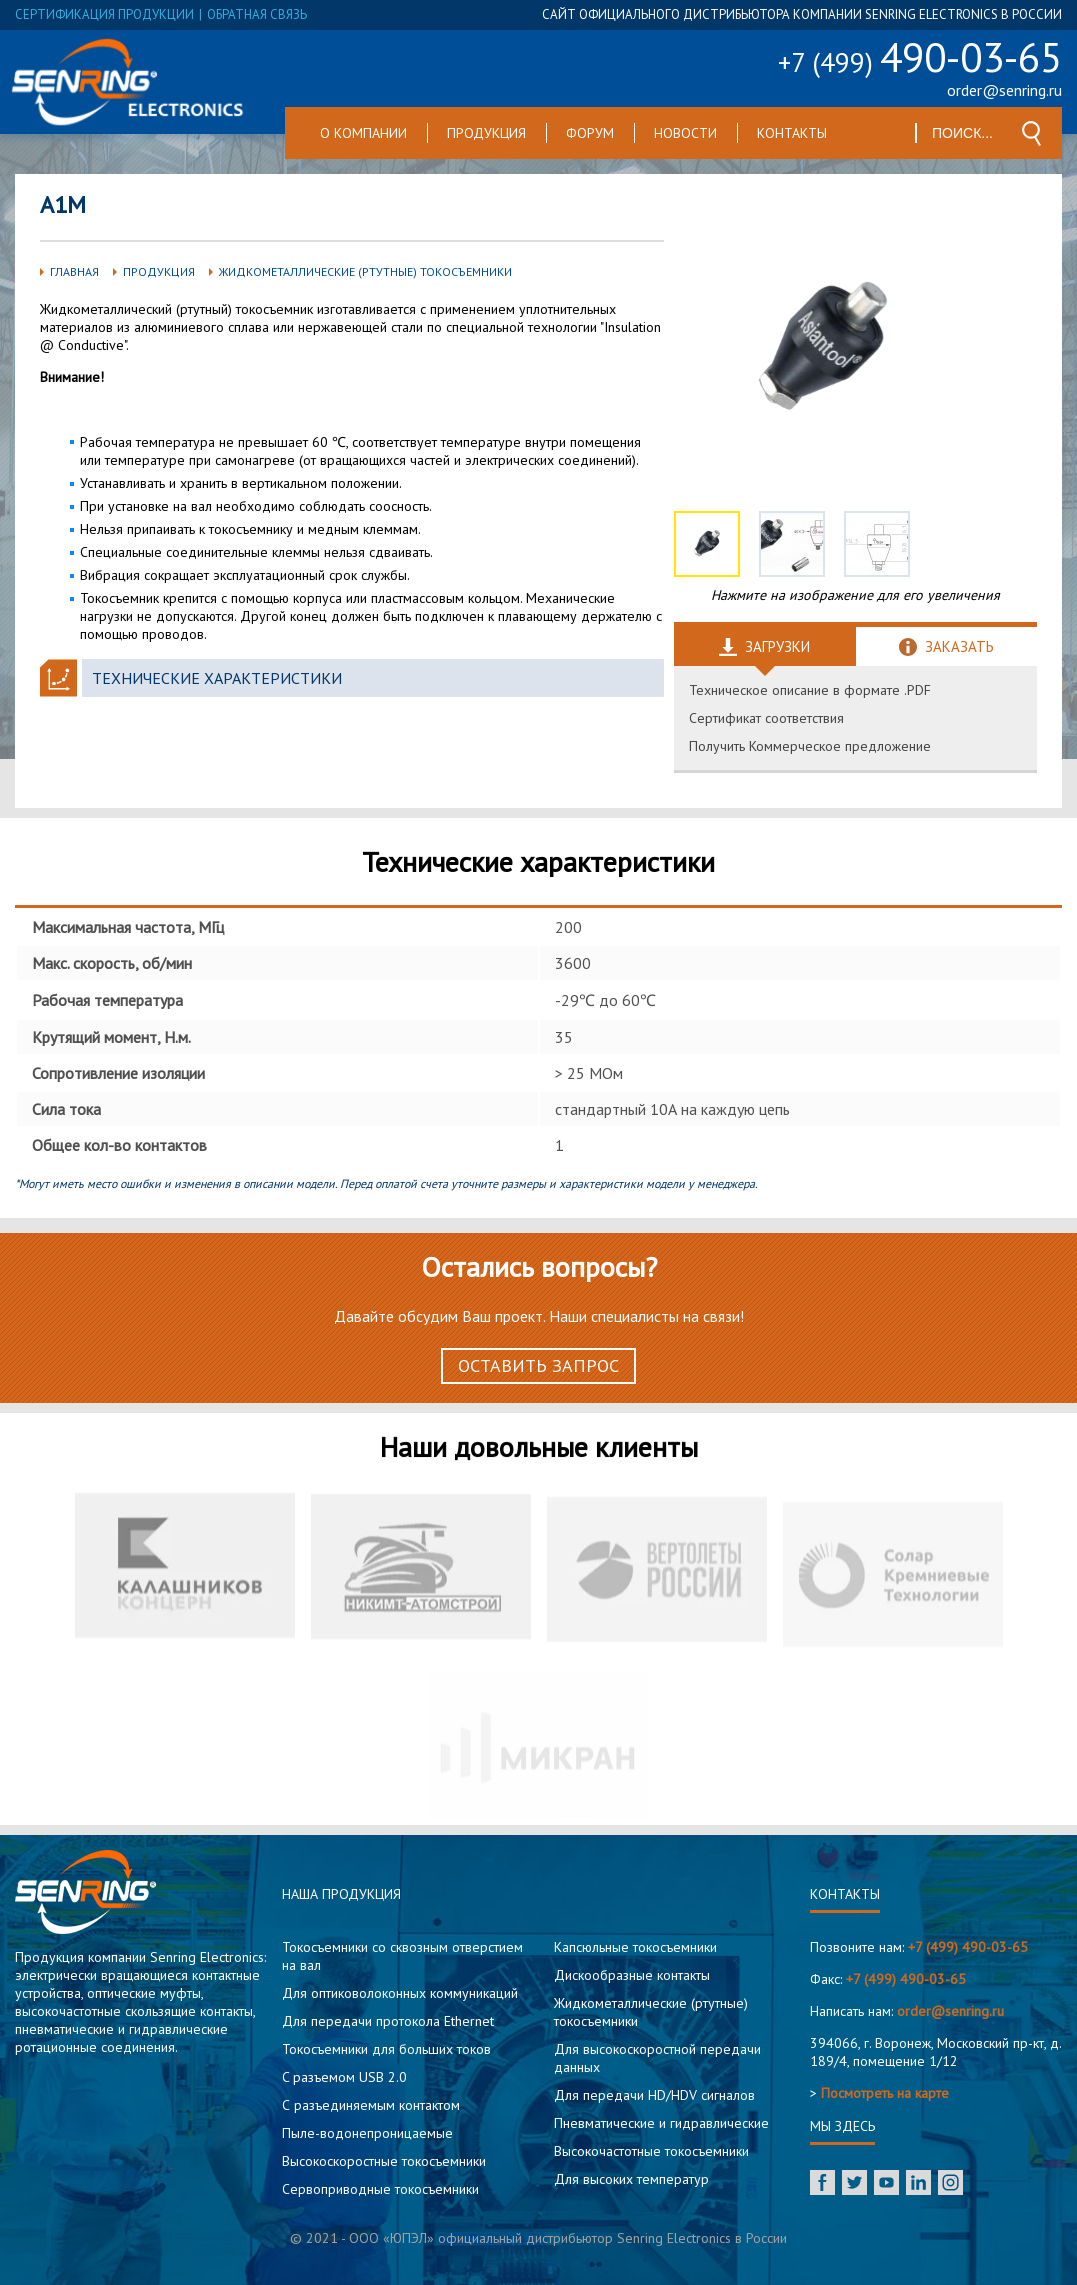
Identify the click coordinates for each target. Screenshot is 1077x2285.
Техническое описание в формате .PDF (810, 690)
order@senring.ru (1004, 90)
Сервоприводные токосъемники (380, 2189)
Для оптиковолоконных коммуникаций (400, 1993)
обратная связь (257, 14)
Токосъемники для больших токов (386, 2049)
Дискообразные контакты (632, 1975)
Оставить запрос (538, 1365)
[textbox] (963, 133)
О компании (363, 133)
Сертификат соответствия (766, 718)
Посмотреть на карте (885, 2093)
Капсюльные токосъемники (635, 1947)
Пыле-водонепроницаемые (367, 2133)
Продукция (486, 133)
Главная (74, 271)
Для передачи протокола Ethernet (388, 2021)
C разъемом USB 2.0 (344, 2077)
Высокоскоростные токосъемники (384, 2161)
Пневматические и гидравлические (661, 2123)
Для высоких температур (631, 2179)
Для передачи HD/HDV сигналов (654, 2095)
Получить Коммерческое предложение (810, 746)
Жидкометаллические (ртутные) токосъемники (365, 271)
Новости (685, 133)
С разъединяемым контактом (371, 2105)
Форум (590, 133)
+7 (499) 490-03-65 (968, 1947)
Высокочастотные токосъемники (651, 2151)
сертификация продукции (104, 14)
